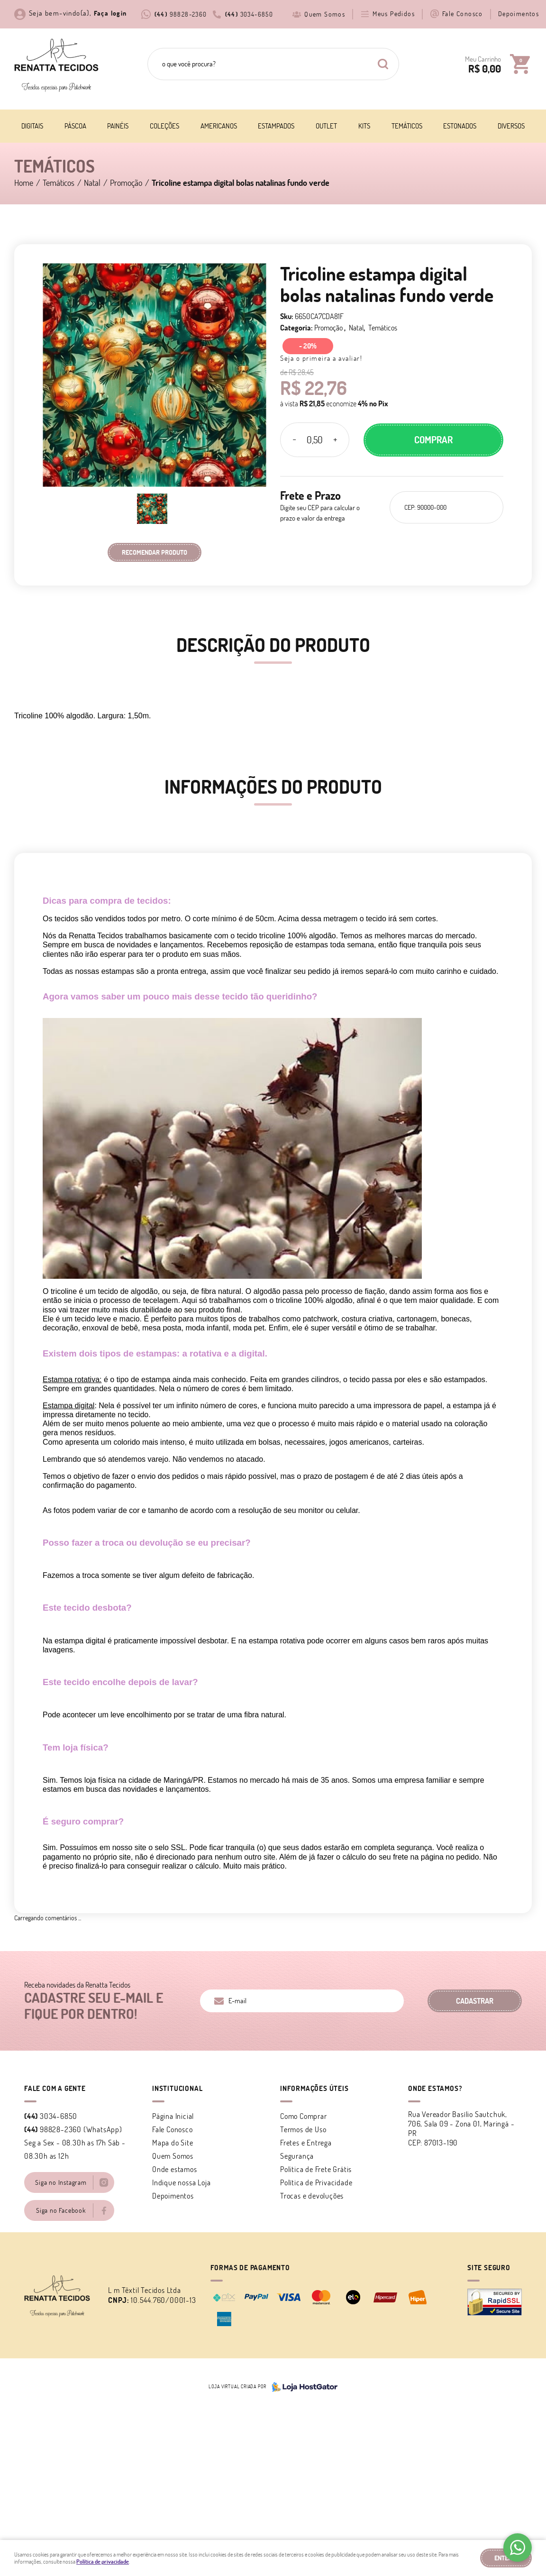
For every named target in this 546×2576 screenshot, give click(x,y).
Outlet (326, 125)
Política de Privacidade (316, 2182)
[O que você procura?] (383, 64)
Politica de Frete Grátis (316, 2169)
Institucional (177, 2088)
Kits (364, 125)
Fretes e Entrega (306, 2142)
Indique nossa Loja (181, 2182)
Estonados (459, 125)
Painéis (117, 125)
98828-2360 (181, 14)
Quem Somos (324, 14)
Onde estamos (174, 2169)
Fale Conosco (462, 13)
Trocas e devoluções (312, 2195)
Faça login (110, 13)
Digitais (32, 125)
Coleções (164, 125)
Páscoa (75, 125)
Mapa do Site (172, 2142)
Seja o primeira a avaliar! (321, 358)
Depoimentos (518, 13)
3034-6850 (249, 14)
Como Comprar (303, 2116)
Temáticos (406, 125)
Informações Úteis (314, 2088)
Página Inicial (173, 2116)
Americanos (218, 125)
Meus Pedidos (394, 13)
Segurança (297, 2156)
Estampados (276, 125)
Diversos (511, 125)
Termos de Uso (303, 2129)
